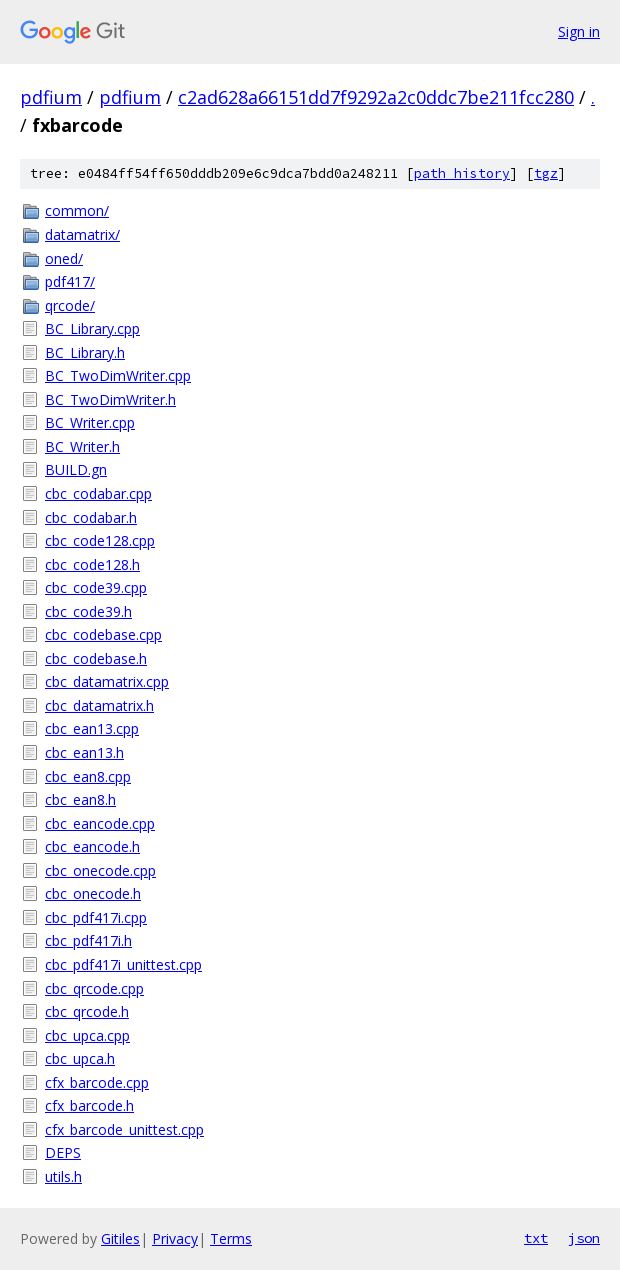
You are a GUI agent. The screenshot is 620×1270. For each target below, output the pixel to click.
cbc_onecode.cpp (100, 870)
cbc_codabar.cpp (98, 493)
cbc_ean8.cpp (88, 776)
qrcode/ (70, 305)
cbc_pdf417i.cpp (96, 917)
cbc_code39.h (88, 611)
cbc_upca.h (80, 1058)
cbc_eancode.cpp (100, 823)
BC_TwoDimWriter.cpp (118, 375)
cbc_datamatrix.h (99, 705)
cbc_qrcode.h (87, 1011)
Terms (231, 1238)
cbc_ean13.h (84, 752)
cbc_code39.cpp (96, 587)
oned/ (64, 258)
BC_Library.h (85, 352)
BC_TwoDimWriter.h (110, 399)
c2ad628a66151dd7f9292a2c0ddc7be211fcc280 (376, 97)
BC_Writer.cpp (90, 422)
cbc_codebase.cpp (103, 634)
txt (536, 1238)
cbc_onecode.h (93, 893)
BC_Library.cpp (92, 328)
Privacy (175, 1238)
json (584, 1238)
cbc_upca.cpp (87, 1035)
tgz (546, 173)
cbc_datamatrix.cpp (107, 681)
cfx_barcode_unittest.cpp (124, 1129)
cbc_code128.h (92, 564)
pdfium (51, 97)
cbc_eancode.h (92, 846)
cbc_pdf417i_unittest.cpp (123, 964)
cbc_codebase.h (96, 658)
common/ (77, 210)
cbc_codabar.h (91, 517)
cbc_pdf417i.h (88, 940)
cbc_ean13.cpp (92, 728)
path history (462, 173)
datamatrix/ (82, 234)
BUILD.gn (76, 469)
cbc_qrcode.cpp (94, 988)
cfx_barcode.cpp (97, 1082)
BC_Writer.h (82, 446)
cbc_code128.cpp (100, 540)
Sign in (579, 31)
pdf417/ (70, 281)
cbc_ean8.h (80, 799)
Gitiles (120, 1238)
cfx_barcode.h (89, 1105)
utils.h (63, 1176)
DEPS (63, 1152)
